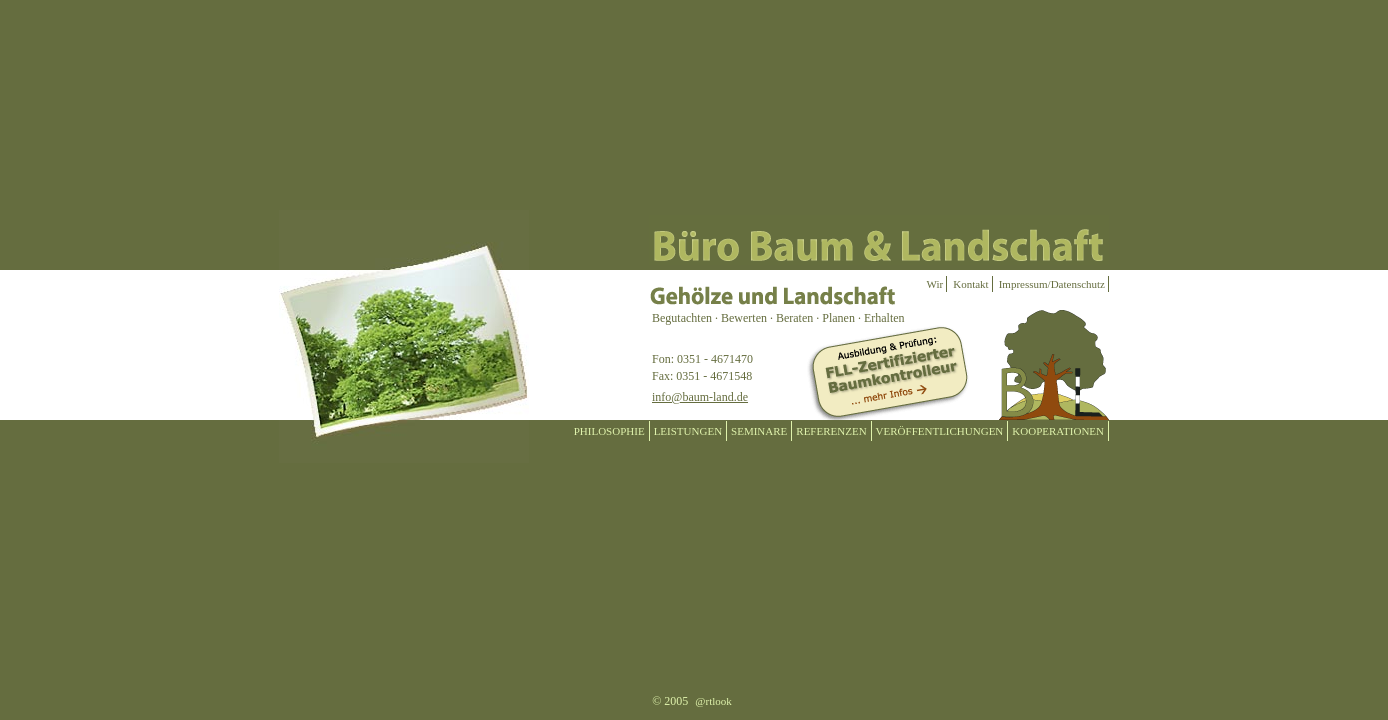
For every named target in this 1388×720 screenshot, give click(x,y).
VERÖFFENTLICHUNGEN (940, 431)
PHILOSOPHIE (609, 431)
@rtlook (713, 701)
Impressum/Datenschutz (1052, 284)
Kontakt (970, 284)
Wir (935, 284)
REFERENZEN (831, 431)
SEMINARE (759, 431)
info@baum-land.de (700, 397)
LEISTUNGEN (688, 431)
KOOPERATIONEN (1058, 431)
